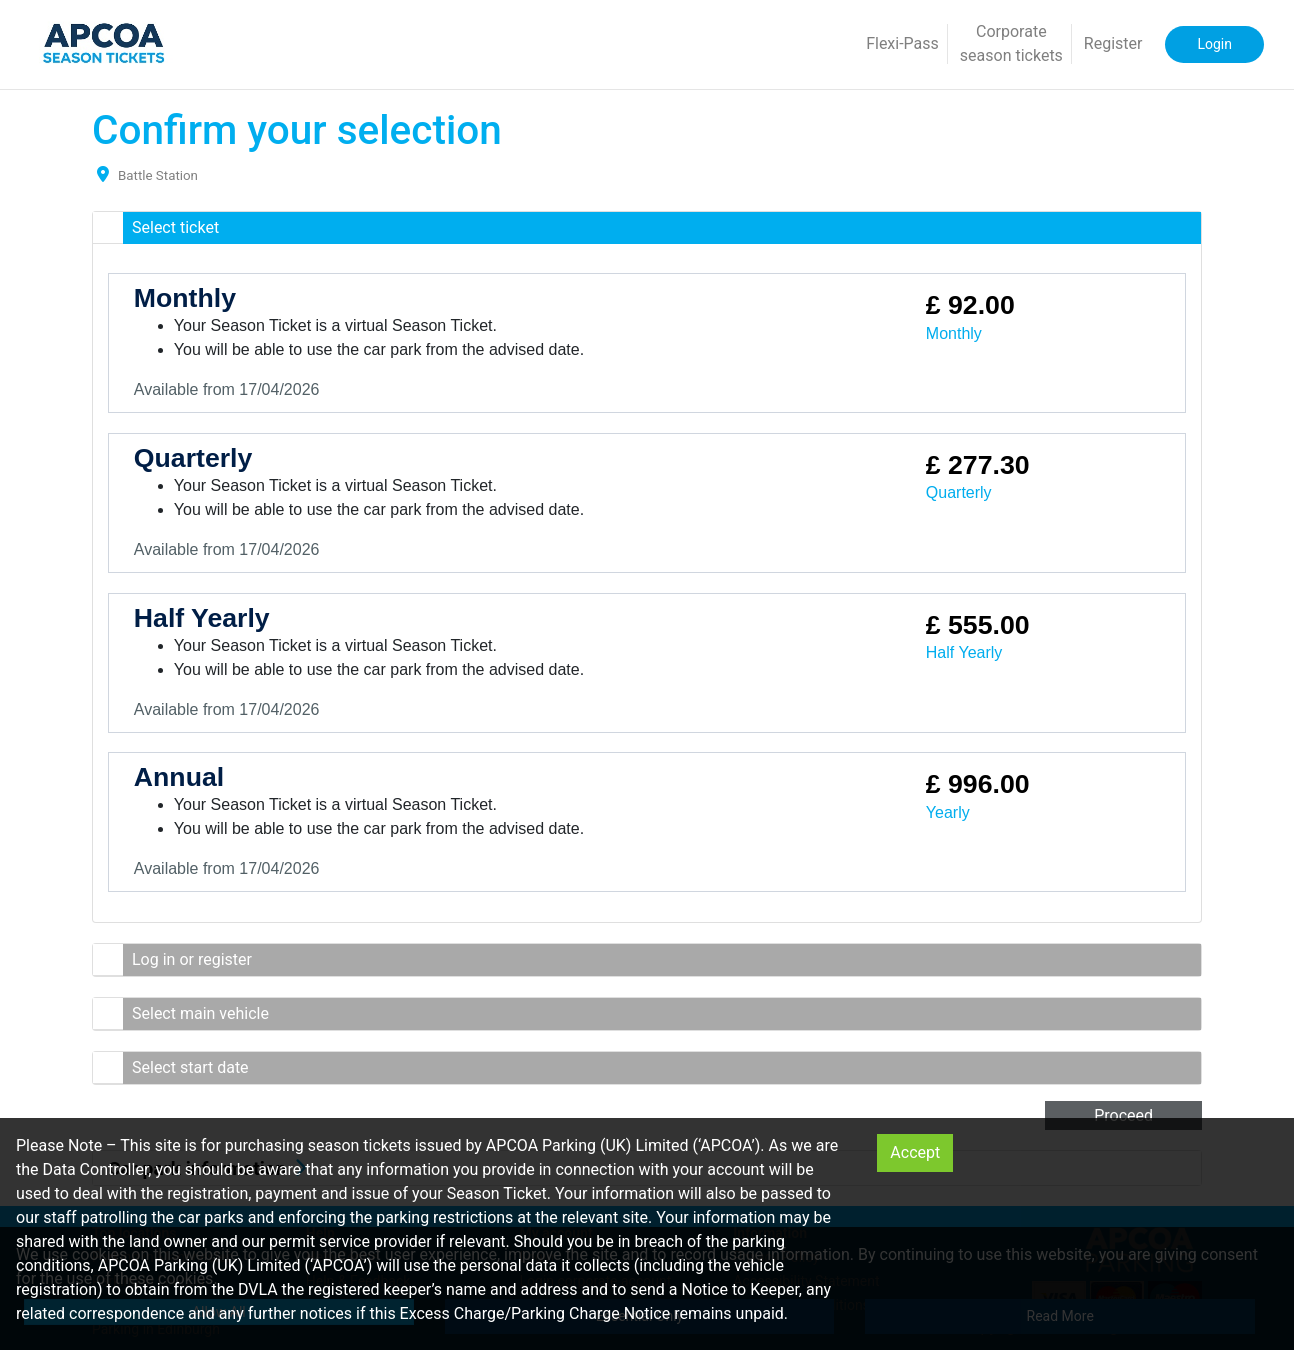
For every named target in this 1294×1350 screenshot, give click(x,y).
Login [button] (1214, 44)
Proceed (1123, 1115)
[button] (647, 228)
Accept (915, 1152)
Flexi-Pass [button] (902, 43)
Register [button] (1113, 43)
